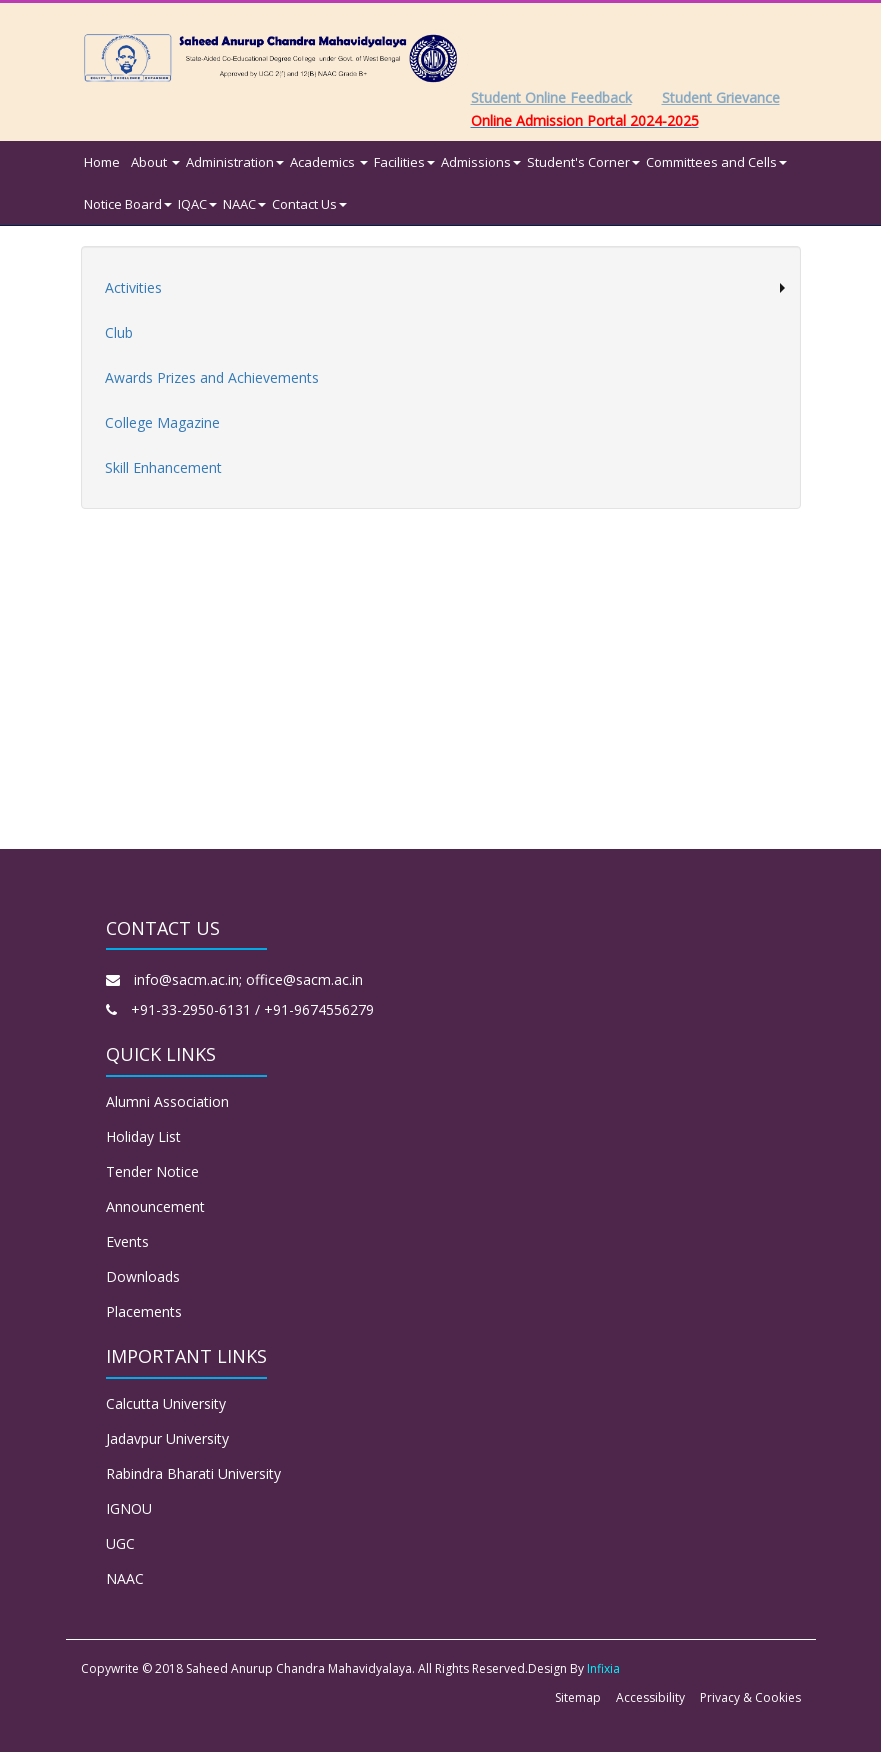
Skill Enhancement (163, 467)
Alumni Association (167, 1101)
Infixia (603, 1668)
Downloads (143, 1276)
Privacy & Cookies (750, 1697)
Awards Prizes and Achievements (212, 377)
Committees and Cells (716, 162)
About (155, 162)
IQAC (197, 204)
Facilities (404, 162)
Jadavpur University (167, 1438)
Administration (235, 162)
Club (119, 332)
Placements (144, 1311)
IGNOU (129, 1508)
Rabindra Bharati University (193, 1473)
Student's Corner (583, 162)
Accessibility (650, 1697)
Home (102, 162)
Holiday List (143, 1136)
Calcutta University (166, 1403)
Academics (329, 162)
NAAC (244, 204)
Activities (133, 287)
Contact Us (309, 204)
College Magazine (162, 422)
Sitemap (578, 1697)
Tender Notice (152, 1171)
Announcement (155, 1206)
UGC (120, 1543)
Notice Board (128, 204)
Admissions (481, 162)
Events (127, 1241)
